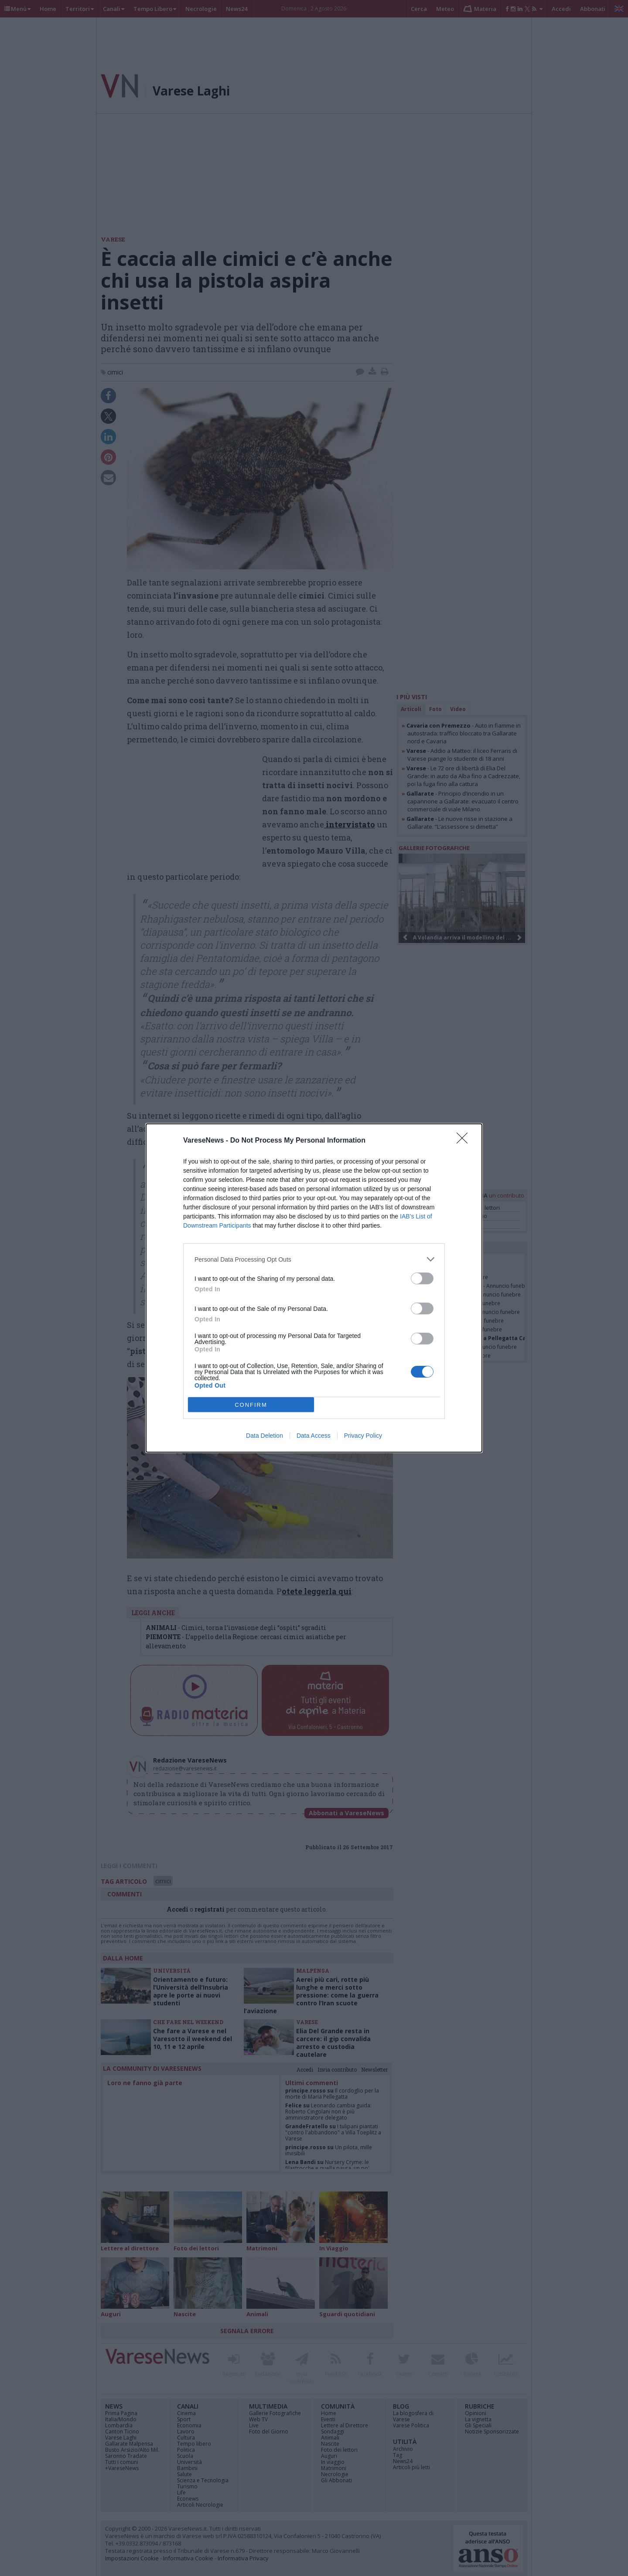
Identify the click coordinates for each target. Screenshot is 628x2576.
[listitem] (314, 1259)
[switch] (422, 1278)
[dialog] (314, 1288)
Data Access (314, 1435)
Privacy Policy (363, 1435)
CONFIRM (251, 1405)
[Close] (465, 1141)
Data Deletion (264, 1435)
